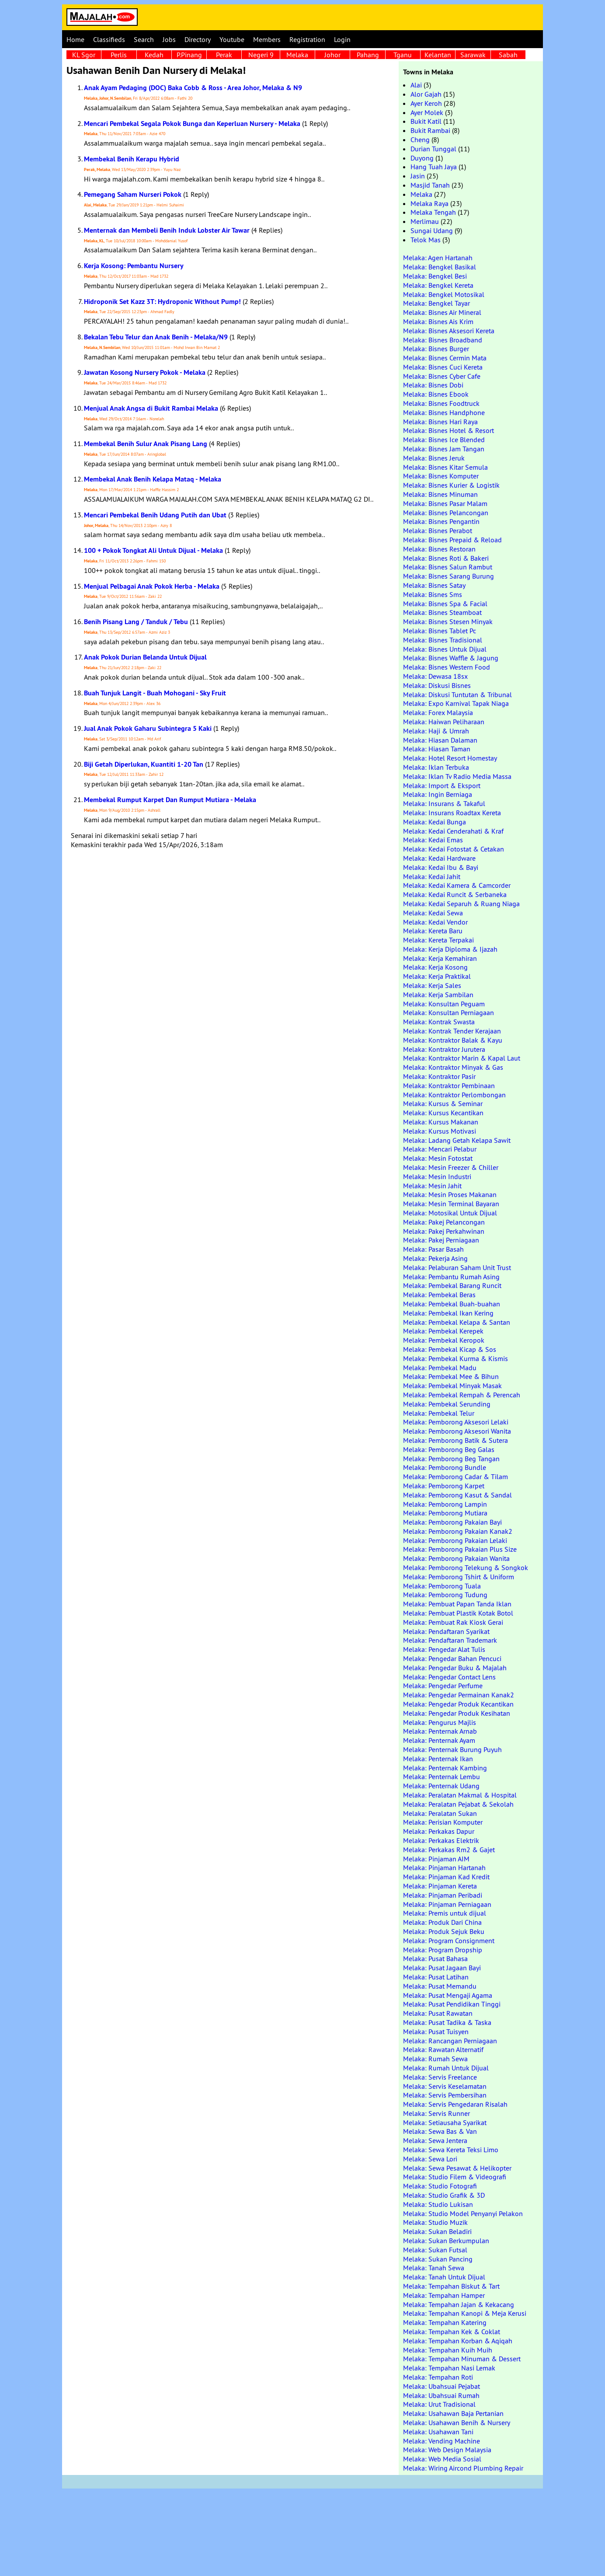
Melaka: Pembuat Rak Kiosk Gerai (453, 1622)
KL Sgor (83, 54)
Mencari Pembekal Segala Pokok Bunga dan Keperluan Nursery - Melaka (192, 123)
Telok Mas (425, 239)
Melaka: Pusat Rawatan (438, 2013)
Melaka (297, 54)
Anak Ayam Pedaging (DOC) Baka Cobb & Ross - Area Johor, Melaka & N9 (193, 87)
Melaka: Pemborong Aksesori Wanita (457, 1431)
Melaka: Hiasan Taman (436, 748)
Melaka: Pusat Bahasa (435, 1958)
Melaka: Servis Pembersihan (445, 2095)
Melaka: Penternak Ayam (439, 1740)
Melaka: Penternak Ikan (438, 1758)
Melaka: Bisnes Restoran (439, 549)
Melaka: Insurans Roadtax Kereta (452, 812)
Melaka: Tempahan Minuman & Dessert (462, 2358)
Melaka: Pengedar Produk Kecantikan (458, 1704)
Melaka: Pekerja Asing (435, 1258)
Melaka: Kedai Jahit (431, 876)
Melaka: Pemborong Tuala (442, 1585)
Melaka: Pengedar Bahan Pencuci (452, 1658)
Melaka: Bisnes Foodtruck (441, 403)
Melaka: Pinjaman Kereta (440, 1885)
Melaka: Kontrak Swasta (439, 1021)
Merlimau (424, 221)
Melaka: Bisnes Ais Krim (438, 321)
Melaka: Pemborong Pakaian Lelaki (455, 1540)
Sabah (508, 54)
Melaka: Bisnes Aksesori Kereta (448, 330)
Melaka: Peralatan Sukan (440, 1813)
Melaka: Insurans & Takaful (444, 803)
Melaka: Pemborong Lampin (445, 1504)
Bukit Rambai (430, 130)
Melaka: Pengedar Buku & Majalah (455, 1667)
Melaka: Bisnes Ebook (436, 394)
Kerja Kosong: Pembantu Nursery (134, 265)
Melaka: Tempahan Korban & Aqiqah (457, 2340)
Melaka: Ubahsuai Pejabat (441, 2386)
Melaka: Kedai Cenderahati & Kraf (453, 831)
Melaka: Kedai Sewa (433, 912)
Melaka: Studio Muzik (435, 2222)
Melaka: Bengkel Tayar (436, 303)
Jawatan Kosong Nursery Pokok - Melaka (144, 372)
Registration (307, 39)
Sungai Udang (431, 230)
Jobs (169, 39)
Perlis (119, 54)
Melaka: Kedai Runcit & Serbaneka (455, 894)
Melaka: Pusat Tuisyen (436, 2031)
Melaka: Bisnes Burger (436, 348)
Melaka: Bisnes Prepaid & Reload (452, 539)
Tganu (402, 54)
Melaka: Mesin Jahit (432, 1185)
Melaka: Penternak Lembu (441, 1776)
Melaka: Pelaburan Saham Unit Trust (457, 1267)
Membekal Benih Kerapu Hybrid (131, 159)
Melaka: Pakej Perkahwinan (443, 1231)
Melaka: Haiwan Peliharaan (443, 721)
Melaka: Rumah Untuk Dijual (446, 2067)
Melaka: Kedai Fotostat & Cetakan (453, 849)
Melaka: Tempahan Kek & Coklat (451, 2331)
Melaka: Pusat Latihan (436, 1976)
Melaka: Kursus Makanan (440, 1121)
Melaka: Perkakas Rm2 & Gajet (449, 1849)
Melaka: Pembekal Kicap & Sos (449, 1349)
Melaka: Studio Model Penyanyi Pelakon (463, 2213)
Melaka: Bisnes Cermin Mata (445, 357)
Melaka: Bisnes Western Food (446, 667)
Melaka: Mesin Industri (437, 1176)
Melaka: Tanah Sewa (433, 2267)
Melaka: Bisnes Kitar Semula (445, 467)
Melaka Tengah (433, 212)
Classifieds (109, 39)
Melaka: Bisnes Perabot (437, 530)
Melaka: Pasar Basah (433, 1249)
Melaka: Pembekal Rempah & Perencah (461, 1394)
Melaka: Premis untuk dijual (444, 1913)
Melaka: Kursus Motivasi (439, 1131)
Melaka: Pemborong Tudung (445, 1594)
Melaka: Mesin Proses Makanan (450, 1194)
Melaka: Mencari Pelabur (439, 1149)
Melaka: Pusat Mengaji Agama (447, 1995)
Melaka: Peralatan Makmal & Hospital (460, 1795)
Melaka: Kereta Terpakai (438, 939)
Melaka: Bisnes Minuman (440, 494)
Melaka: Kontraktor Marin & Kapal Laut (461, 1058)
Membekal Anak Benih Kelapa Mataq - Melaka (152, 479)
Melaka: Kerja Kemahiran (440, 958)
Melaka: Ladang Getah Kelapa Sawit (457, 1140)
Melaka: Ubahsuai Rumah (441, 2395)
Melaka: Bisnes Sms (432, 594)
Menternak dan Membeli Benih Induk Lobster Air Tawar (167, 230)
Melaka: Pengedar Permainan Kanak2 (458, 1694)
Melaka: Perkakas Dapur (438, 1831)
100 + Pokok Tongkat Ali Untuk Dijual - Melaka (153, 550)
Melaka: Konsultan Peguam (444, 1003)
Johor (332, 54)
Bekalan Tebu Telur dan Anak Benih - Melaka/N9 (156, 337)
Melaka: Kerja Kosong (435, 967)
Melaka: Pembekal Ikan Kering (448, 1313)
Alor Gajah (426, 94)
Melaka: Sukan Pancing (438, 2259)
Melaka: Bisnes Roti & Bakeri (446, 558)
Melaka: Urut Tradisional (439, 2404)
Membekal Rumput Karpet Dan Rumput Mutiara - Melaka (170, 799)
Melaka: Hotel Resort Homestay (450, 758)
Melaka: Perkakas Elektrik (441, 1840)
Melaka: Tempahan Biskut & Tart (451, 2286)
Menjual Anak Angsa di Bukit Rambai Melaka (151, 408)
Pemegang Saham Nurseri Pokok (132, 194)
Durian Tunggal (433, 148)
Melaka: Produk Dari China (442, 1922)
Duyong (422, 158)
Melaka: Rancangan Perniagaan (450, 2040)
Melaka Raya (429, 203)
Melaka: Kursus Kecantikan (443, 1112)
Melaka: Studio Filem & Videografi (454, 2176)
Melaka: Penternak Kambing (445, 1767)
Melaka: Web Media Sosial (442, 2458)
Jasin (417, 175)
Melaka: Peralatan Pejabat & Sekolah (458, 1804)
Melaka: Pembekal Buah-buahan (451, 1303)
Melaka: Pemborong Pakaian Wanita (456, 1558)
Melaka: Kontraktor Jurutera (444, 1049)
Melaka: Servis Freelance (440, 2077)
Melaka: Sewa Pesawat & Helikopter (457, 2168)
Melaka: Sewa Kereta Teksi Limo (450, 2149)
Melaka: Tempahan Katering (445, 2322)
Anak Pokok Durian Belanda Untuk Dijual (145, 657)
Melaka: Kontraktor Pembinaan (449, 1085)
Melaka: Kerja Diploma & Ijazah (450, 949)
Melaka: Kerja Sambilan (438, 994)
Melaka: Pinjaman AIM (436, 1858)
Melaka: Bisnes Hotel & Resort (448, 430)
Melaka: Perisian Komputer (443, 1822)
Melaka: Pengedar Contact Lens (449, 1676)
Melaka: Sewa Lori (430, 2158)
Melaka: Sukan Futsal (435, 2249)
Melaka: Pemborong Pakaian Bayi (452, 1522)
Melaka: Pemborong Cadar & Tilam (455, 1476)
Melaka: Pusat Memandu (439, 1986)
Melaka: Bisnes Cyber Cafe (441, 376)
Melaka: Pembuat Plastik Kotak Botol (458, 1613)
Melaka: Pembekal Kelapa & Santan (456, 1322)
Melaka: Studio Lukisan (438, 2204)
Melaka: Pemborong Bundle (444, 1467)
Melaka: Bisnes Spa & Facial (445, 603)
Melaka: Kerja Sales (432, 985)
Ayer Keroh (426, 103)
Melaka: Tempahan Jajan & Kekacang (458, 2304)
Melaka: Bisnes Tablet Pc (439, 630)
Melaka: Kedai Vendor (435, 922)
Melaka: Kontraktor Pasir (439, 1076)
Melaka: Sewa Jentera (435, 2140)
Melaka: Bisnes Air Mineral (442, 312)
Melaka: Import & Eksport (441, 785)
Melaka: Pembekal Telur (438, 1413)
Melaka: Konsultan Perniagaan (448, 1012)
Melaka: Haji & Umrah (436, 730)
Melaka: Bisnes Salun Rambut (447, 566)
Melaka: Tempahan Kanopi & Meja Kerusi (464, 2313)
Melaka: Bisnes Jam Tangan (443, 448)
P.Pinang (189, 54)
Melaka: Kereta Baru (432, 930)
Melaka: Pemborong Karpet (443, 1485)
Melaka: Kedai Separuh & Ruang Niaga (461, 903)
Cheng (420, 139)
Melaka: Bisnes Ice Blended (444, 439)
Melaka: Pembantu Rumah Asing (451, 1276)
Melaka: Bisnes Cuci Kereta (443, 367)
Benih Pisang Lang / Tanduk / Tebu (136, 621)
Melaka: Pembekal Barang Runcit (452, 1285)
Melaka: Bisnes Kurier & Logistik (451, 485)
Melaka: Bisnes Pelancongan (445, 512)
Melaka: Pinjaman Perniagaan (447, 1904)
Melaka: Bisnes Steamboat (442, 612)
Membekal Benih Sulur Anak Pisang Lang (145, 443)
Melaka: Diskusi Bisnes (437, 685)
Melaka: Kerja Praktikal (437, 976)
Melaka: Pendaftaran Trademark (450, 1640)
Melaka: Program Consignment (448, 1940)
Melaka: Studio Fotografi (440, 2186)
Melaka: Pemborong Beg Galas (448, 1449)
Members (267, 39)
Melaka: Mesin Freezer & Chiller (450, 1167)
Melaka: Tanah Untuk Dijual (444, 2276)
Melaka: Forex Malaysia (438, 712)
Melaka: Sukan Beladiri (437, 2231)
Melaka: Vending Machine (441, 2440)
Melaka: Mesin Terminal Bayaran (451, 1203)
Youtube (231, 39)
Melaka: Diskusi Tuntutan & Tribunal (457, 694)
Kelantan (437, 54)
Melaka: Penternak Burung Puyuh (452, 1749)
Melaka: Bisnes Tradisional (442, 639)
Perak (224, 54)
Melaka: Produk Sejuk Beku (443, 1931)
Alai (416, 84)
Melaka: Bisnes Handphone (444, 412)
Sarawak (473, 54)
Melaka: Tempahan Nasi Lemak (449, 2367)
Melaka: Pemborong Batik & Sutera (455, 1440)
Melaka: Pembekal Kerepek (443, 1330)
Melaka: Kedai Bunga (434, 821)
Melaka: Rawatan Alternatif (443, 2049)
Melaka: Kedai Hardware (439, 858)
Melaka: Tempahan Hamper (444, 2295)
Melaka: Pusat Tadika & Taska (447, 2022)
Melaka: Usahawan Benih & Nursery (456, 2422)
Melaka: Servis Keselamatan (445, 2086)
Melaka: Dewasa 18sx (435, 676)
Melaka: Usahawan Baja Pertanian (453, 2413)
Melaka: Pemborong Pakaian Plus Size (460, 1549)
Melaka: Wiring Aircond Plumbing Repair (463, 2468)
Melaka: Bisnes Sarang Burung (448, 576)
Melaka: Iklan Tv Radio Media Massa (457, 776)
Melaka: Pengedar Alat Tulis (444, 1649)
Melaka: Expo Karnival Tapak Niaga (456, 703)
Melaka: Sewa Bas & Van (440, 2131)
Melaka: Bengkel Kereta (438, 285)
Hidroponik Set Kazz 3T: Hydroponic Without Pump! (162, 301)
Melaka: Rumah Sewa (435, 2058)
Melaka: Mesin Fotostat (438, 1158)
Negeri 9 (261, 54)
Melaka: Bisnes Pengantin (441, 521)
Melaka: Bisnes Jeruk (434, 458)
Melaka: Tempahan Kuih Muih (447, 2350)
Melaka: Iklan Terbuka (436, 767)
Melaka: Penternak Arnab (440, 1731)
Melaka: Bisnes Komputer (441, 475)
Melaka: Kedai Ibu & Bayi (440, 867)
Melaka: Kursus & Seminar (443, 1103)
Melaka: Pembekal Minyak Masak (452, 1385)
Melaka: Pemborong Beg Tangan (451, 1458)
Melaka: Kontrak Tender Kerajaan (452, 1030)
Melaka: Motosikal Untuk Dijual (450, 1212)
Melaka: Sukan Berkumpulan (446, 2240)
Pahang (368, 54)
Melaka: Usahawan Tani (438, 2431)
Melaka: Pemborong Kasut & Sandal (457, 1494)
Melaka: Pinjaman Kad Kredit (446, 1876)
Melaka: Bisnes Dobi (433, 384)
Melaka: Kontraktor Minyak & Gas (453, 1067)
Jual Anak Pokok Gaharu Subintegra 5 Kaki (148, 728)
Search (144, 39)
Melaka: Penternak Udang (441, 1785)
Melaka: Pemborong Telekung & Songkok (465, 1567)
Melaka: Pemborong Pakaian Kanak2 (457, 1531)
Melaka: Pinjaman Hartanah (444, 1867)
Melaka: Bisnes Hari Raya (440, 421)
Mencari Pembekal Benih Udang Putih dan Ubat (155, 515)
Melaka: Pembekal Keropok (443, 1340)
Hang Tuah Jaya (433, 166)
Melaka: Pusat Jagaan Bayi (442, 1967)
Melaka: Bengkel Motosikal (443, 294)
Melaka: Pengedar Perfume (443, 1685)
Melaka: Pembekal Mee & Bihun (451, 1376)
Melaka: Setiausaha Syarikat (445, 2122)
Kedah (154, 54)
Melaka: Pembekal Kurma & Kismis (455, 1358)
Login (342, 39)
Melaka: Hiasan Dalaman (440, 740)
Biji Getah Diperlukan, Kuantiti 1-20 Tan (143, 764)
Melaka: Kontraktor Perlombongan (454, 1094)
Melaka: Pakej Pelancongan (444, 1222)
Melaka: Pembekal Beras (439, 1294)
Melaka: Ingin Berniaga (437, 794)
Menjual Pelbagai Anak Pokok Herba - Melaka (151, 586)
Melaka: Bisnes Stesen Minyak (448, 621)
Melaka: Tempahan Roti (438, 2377)
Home (75, 39)
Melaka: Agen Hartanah (438, 257)
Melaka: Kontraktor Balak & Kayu (452, 1040)
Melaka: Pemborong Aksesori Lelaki (455, 1421)
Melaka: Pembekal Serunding (446, 1404)
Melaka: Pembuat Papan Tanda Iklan (457, 1603)
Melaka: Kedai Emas (433, 839)
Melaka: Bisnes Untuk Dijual (445, 649)
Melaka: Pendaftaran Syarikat (446, 1631)
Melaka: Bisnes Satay (434, 585)
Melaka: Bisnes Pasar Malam (445, 503)
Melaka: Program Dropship (442, 1949)
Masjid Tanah (430, 185)
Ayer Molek (426, 112)
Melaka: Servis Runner (436, 2113)
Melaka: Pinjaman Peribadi (442, 1895)
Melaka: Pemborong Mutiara (445, 1512)
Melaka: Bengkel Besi (435, 276)
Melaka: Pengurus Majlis (439, 1722)
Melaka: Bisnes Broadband (442, 339)
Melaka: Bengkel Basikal (439, 266)
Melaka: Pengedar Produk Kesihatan (456, 1713)
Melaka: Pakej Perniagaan (441, 1240)
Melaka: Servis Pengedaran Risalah (455, 2104)
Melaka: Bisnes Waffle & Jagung (450, 657)
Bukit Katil (426, 121)
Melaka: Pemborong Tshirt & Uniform (458, 1576)
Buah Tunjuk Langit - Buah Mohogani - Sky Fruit (155, 693)
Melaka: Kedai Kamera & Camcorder (457, 885)
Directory (197, 39)
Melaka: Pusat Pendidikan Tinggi (452, 2004)
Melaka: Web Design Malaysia (447, 2449)
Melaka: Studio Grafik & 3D (444, 2195)
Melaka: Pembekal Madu (439, 1367)
